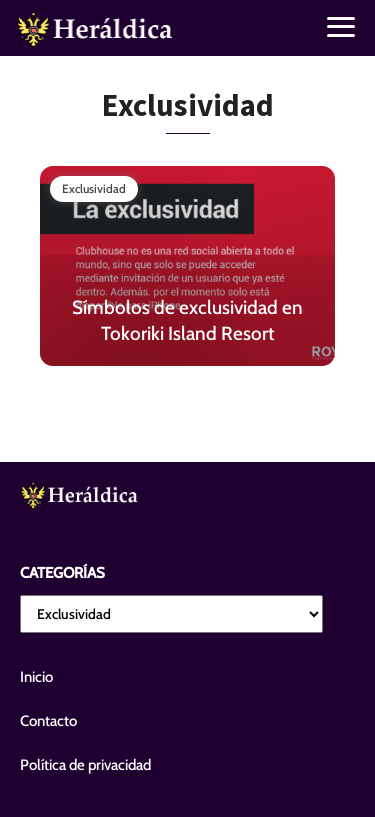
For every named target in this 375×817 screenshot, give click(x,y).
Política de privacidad (85, 765)
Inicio (36, 677)
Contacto (48, 721)
